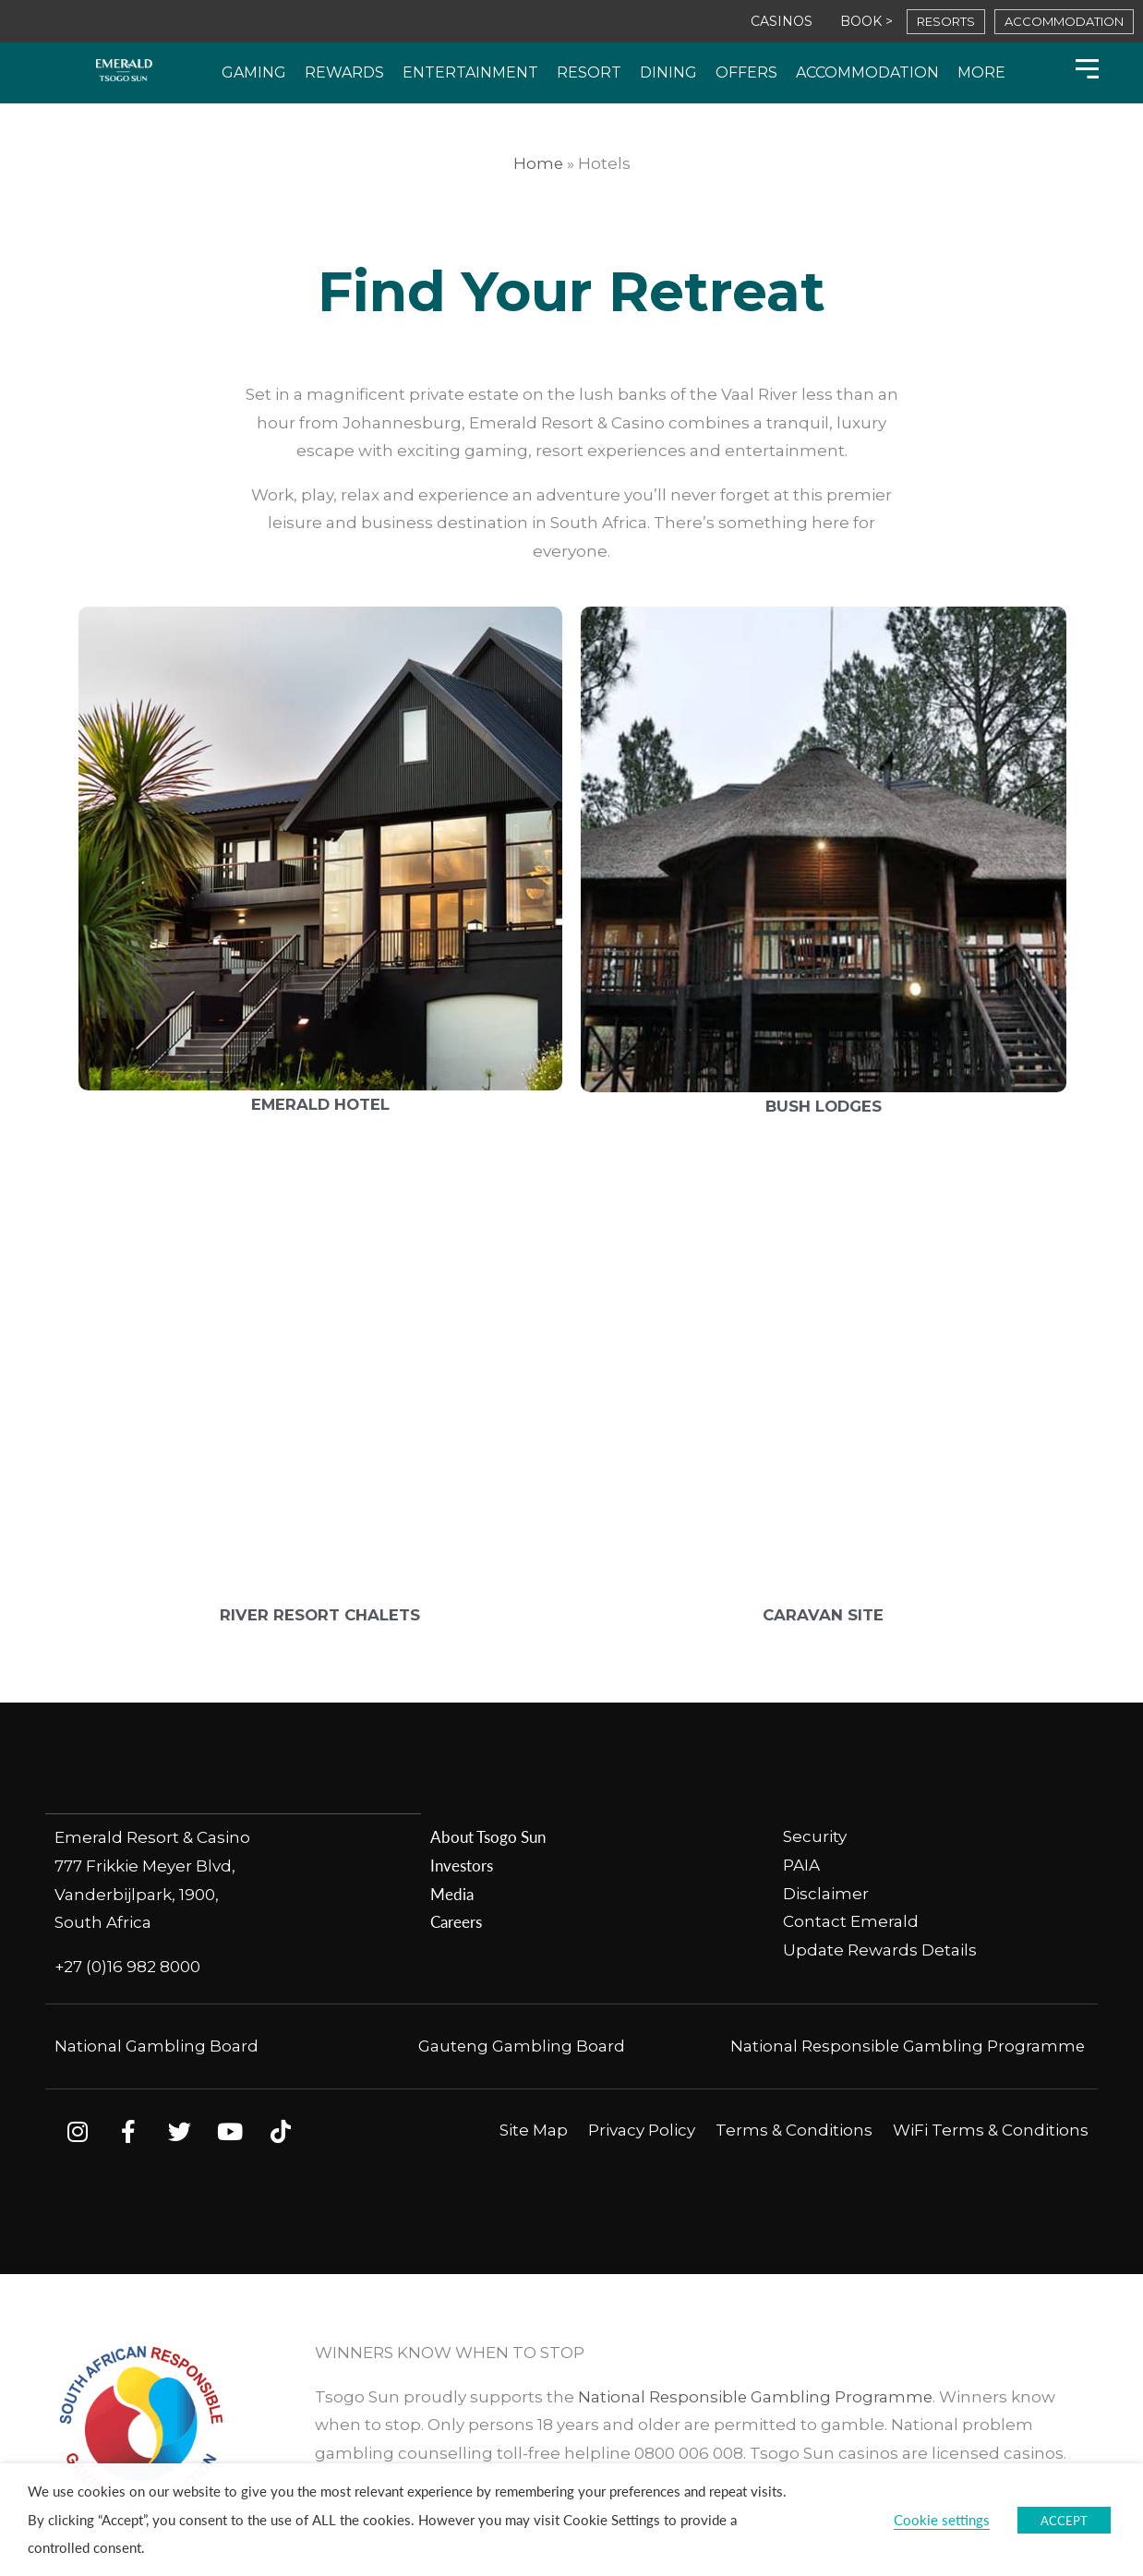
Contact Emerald (851, 1921)
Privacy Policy (641, 2129)
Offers (746, 72)
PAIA (801, 1865)
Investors (461, 1865)
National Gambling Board (156, 2045)
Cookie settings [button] (942, 2519)
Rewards (344, 72)
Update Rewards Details (880, 1950)
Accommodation (867, 72)
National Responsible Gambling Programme (906, 2045)
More (981, 72)
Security (816, 1836)
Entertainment (470, 72)
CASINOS (781, 21)
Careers (456, 1921)
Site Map (533, 2129)
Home (537, 163)
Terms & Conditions (794, 2129)
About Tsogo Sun (488, 1836)
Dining (668, 72)
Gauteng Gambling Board (522, 2045)
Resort (589, 72)
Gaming (254, 72)
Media (452, 1894)
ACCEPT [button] (1064, 2520)
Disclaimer (826, 1893)
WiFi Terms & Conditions (991, 2129)
